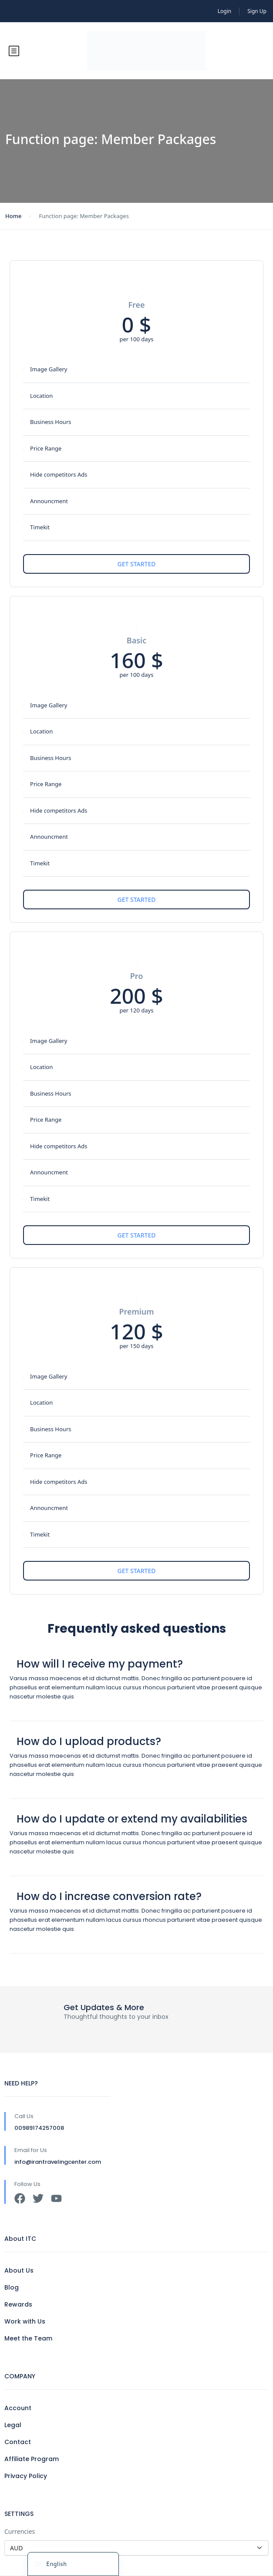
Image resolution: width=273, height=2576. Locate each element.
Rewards (18, 2304)
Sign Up (256, 11)
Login (224, 11)
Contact (17, 2442)
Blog (11, 2287)
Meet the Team (28, 2338)
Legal (12, 2425)
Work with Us (24, 2321)
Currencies (19, 2531)
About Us (19, 2270)
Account (17, 2408)
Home (13, 216)
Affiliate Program (31, 2459)
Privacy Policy (25, 2476)
